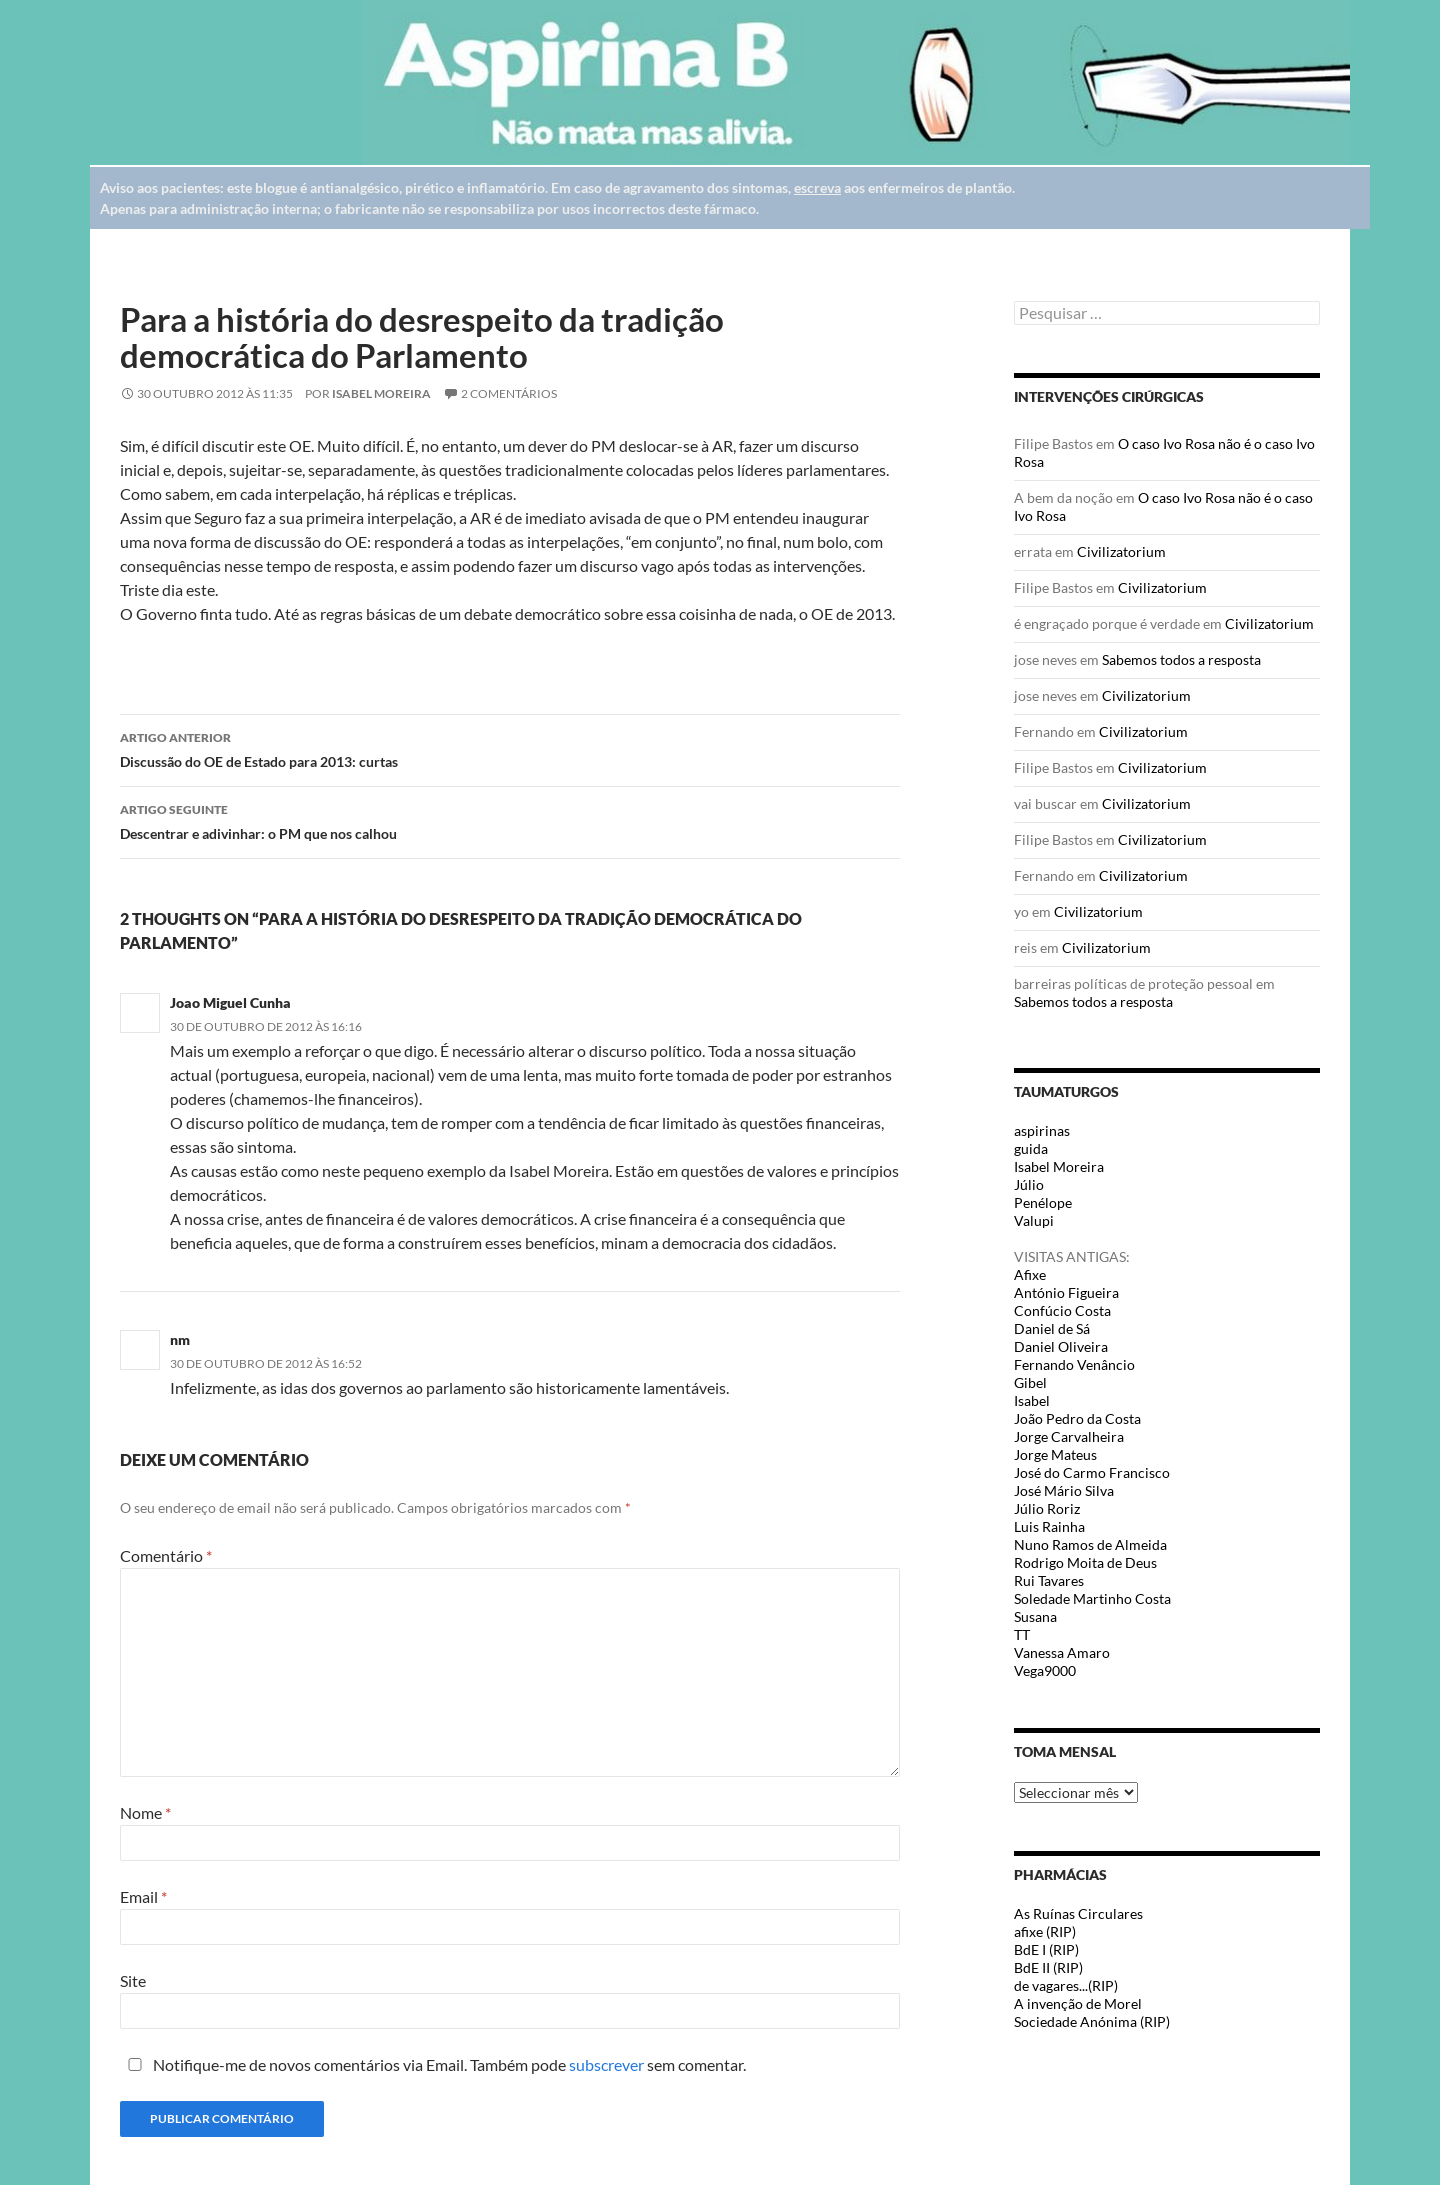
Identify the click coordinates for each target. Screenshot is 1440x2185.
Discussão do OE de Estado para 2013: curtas (510, 748)
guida (1031, 1148)
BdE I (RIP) (1046, 1949)
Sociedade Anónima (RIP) (1092, 2021)
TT (1022, 1634)
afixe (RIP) (1045, 1931)
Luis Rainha (1049, 1526)
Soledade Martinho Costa (1092, 1598)
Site (133, 1980)
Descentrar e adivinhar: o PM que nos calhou (510, 820)
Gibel (1030, 1382)
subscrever (606, 2064)
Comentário (166, 1555)
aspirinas (1042, 1130)
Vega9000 (1045, 1670)
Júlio (1029, 1184)
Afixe (1030, 1274)
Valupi (1034, 1220)
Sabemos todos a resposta (1181, 659)
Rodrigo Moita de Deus (1085, 1562)
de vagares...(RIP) (1066, 1985)
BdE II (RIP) (1048, 1967)
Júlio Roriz (1047, 1508)
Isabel (1032, 1400)
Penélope (1043, 1202)
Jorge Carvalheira (1069, 1436)
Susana (1035, 1616)
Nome (145, 1812)
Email (143, 1896)
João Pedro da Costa (1077, 1418)
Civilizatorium (1121, 551)
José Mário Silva (1064, 1490)
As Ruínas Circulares (1078, 1913)
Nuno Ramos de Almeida (1090, 1544)
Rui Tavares (1049, 1580)
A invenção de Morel (1078, 2003)
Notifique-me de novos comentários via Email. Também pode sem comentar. (433, 2064)
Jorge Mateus (1055, 1454)
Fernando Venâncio (1074, 1364)
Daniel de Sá (1052, 1328)
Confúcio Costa (1062, 1310)
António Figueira (1066, 1292)
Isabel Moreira (381, 393)
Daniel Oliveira (1061, 1346)
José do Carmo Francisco (1092, 1472)
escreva (817, 187)
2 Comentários (509, 393)
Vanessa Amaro (1062, 1652)
